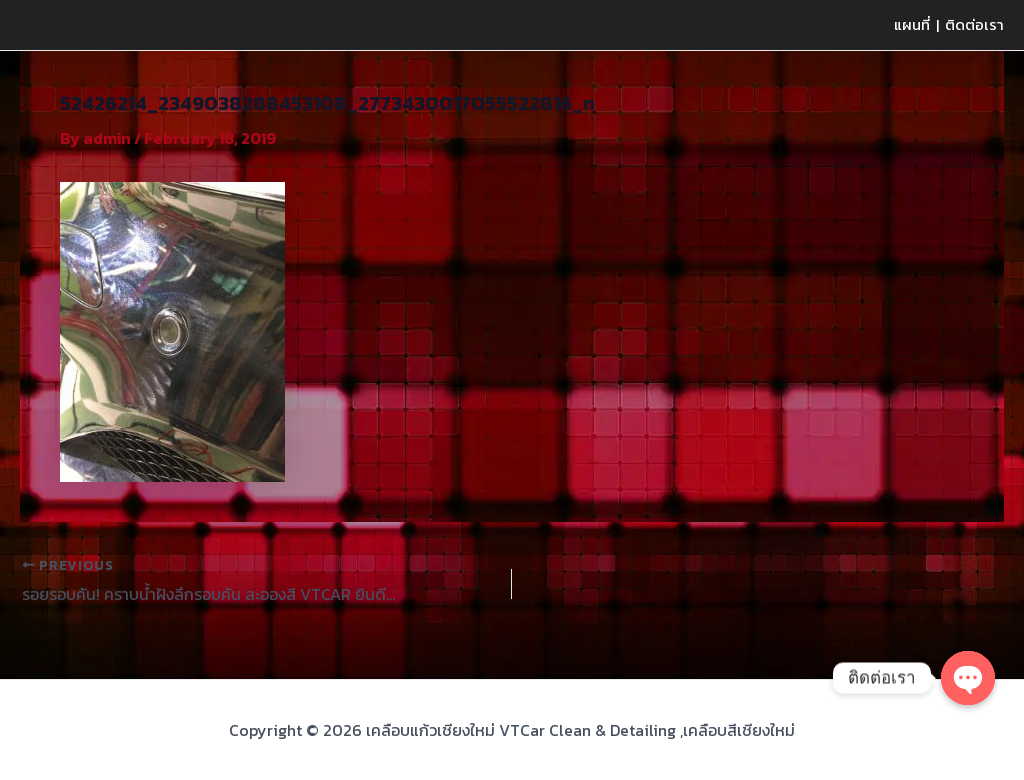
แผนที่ (912, 24)
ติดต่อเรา (974, 24)
